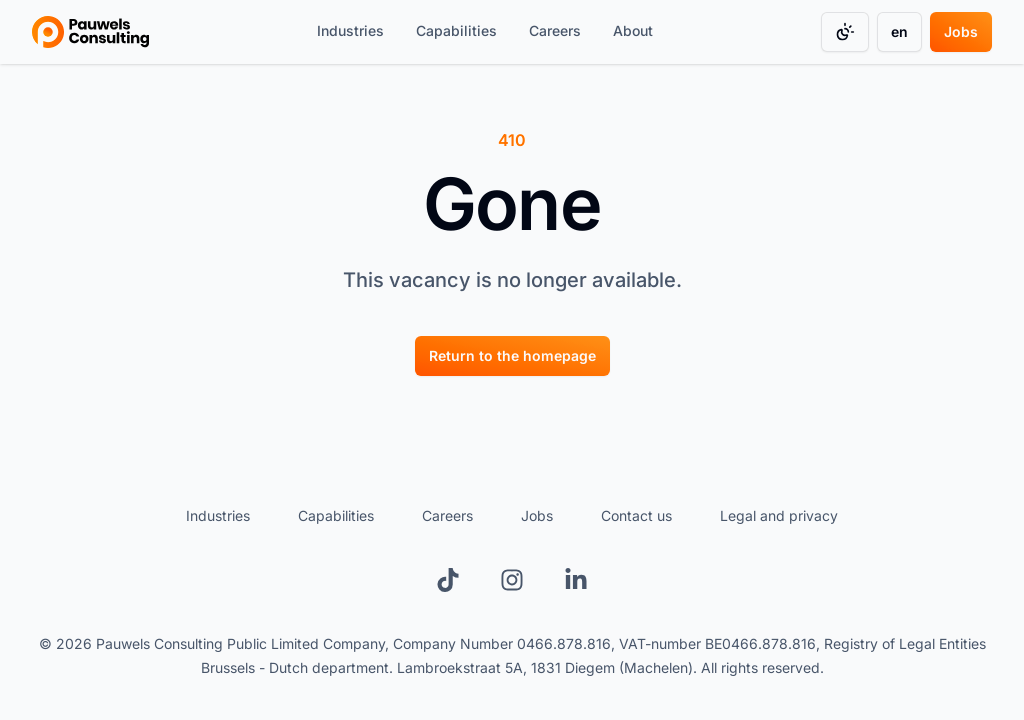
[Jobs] (961, 32)
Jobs (961, 31)
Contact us (636, 515)
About (633, 30)
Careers (555, 30)
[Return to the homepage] (512, 355)
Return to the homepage (512, 355)
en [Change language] (899, 31)
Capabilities (456, 30)
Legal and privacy (779, 515)
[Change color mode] (845, 32)
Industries (350, 30)
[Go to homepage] (90, 32)
